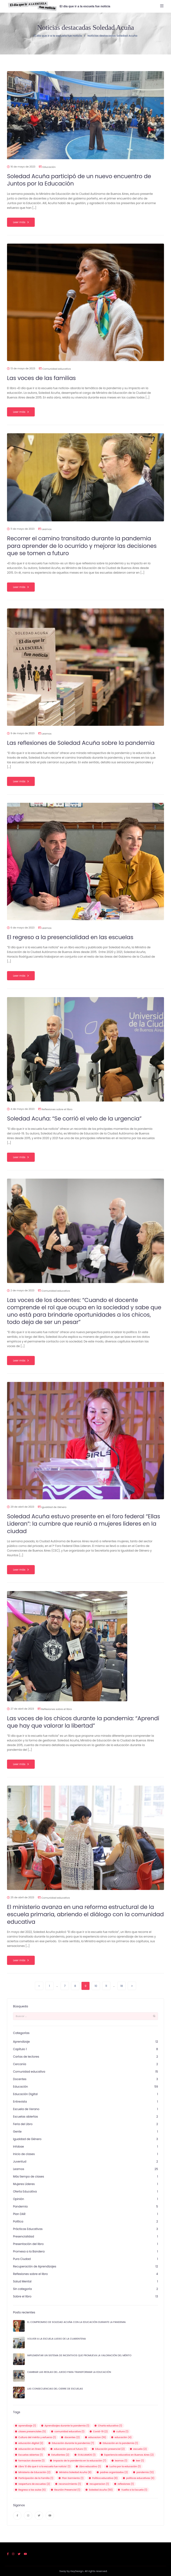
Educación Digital (25, 2094)
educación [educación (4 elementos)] (123, 2437)
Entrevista (20, 2102)
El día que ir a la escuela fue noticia (85, 6)
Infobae (18, 2147)
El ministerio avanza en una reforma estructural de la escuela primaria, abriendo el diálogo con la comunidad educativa (85, 1914)
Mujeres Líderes (24, 2184)
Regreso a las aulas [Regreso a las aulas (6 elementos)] (32, 2489)
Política (18, 2221)
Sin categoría (22, 2289)
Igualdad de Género (53, 1507)
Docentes (19, 2079)
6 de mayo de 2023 (23, 927)
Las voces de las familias (41, 378)
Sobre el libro (22, 2296)
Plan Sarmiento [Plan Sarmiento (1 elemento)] (73, 2478)
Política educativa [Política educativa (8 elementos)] (105, 2478)
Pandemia (20, 2206)
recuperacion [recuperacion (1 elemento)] (99, 2484)
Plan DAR (19, 2214)
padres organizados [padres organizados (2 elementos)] (114, 2472)
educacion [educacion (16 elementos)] (97, 2437)
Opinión (18, 2199)
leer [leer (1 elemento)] (140, 2460)
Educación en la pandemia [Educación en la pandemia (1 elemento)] (120, 2443)
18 (121, 1986)
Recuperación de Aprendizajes (34, 2266)
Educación (49, 167)
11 (106, 1986)
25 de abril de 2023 (22, 1897)
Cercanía (19, 2064)
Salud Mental (22, 2281)
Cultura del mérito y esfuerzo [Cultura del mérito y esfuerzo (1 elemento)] (37, 2437)
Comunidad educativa (56, 369)
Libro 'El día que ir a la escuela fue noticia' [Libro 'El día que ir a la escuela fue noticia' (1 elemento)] (44, 2466)
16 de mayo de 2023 (23, 166)
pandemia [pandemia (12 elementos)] (145, 2472)
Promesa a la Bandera (29, 2251)
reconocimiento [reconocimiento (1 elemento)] (70, 2484)
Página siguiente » (132, 1986)
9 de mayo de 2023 (23, 733)
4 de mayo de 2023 (22, 1109)
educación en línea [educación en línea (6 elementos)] (31, 2449)
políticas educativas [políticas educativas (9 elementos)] (140, 2478)
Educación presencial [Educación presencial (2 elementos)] (110, 2449)
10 (96, 1986)
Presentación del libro (28, 2244)
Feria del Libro (23, 2124)
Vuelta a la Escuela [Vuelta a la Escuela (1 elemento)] (134, 2489)
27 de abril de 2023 (22, 1708)
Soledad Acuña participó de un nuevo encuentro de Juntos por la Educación (79, 179)
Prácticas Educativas (28, 2229)
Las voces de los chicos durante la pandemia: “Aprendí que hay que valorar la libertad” (83, 1722)
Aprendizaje (21, 2042)
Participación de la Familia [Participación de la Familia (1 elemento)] (35, 2478)
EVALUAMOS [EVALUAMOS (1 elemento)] (87, 2454)
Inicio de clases (24, 2154)
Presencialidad (23, 2236)
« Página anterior (39, 1986)
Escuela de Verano (26, 2109)
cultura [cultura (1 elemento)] (122, 2431)
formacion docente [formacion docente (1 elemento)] (31, 2460)
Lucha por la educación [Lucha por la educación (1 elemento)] (125, 2466)
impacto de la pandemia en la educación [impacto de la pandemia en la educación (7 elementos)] (79, 2460)
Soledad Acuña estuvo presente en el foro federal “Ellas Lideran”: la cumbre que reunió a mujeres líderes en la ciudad (83, 1523)
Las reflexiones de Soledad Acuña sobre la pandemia (80, 743)
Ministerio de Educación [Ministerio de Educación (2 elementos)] (34, 2472)
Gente (17, 2132)
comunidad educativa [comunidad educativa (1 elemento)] (69, 2431)
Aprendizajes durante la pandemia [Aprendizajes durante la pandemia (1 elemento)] (67, 2425)
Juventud (19, 2162)
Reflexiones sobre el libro (57, 1109)
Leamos (47, 529)
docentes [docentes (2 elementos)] (72, 2437)
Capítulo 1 (20, 2049)
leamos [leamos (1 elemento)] (121, 2460)
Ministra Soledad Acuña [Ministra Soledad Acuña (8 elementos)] (75, 2472)
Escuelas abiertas (25, 2117)
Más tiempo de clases (28, 2177)
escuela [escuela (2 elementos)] (140, 2449)
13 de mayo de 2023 (23, 368)
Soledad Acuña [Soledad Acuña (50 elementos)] (101, 2489)
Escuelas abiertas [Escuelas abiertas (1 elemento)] (30, 2454)
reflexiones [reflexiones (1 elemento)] (126, 2484)
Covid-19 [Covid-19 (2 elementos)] (100, 2431)
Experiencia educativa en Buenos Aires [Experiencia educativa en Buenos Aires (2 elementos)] (129, 2454)
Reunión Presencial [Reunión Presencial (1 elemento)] (67, 2489)
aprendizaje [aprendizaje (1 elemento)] (27, 2425)
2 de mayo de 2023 (22, 1290)
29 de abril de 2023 (22, 1506)
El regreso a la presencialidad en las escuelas (70, 937)
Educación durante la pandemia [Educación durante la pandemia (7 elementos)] (73, 2443)
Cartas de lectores (26, 2057)
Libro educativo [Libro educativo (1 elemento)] (90, 2466)
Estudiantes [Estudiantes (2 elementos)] (60, 2454)
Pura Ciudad (22, 2259)
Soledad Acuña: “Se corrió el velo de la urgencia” (74, 1118)
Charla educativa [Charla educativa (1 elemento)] (110, 2425)
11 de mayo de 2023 (23, 529)
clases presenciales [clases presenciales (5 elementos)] (32, 2431)
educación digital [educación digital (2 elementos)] (30, 2443)
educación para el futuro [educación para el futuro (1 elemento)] (70, 2449)
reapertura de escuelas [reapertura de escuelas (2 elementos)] (34, 2484)
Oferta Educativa (25, 2192)
